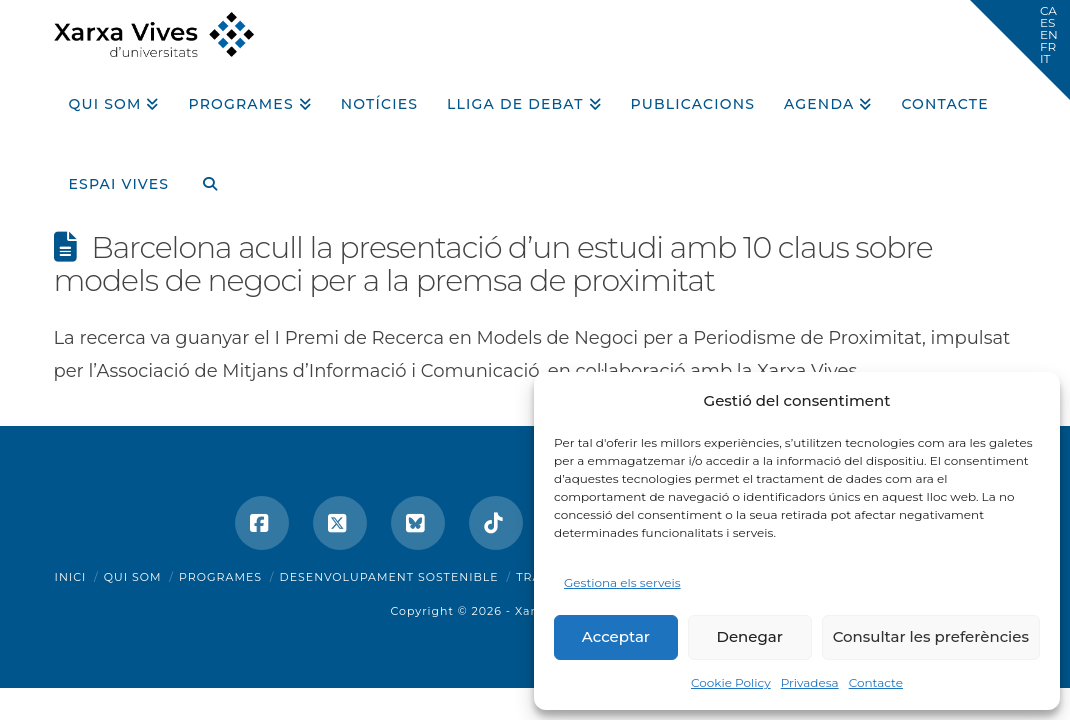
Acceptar (616, 636)
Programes (220, 577)
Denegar (750, 636)
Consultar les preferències (931, 636)
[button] (1020, 50)
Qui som (133, 577)
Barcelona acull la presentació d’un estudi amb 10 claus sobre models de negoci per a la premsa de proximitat (493, 264)
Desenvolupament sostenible (389, 577)
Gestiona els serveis (622, 582)
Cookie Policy (731, 682)
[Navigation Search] (202, 177)
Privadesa (810, 682)
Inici (71, 577)
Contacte (876, 682)
